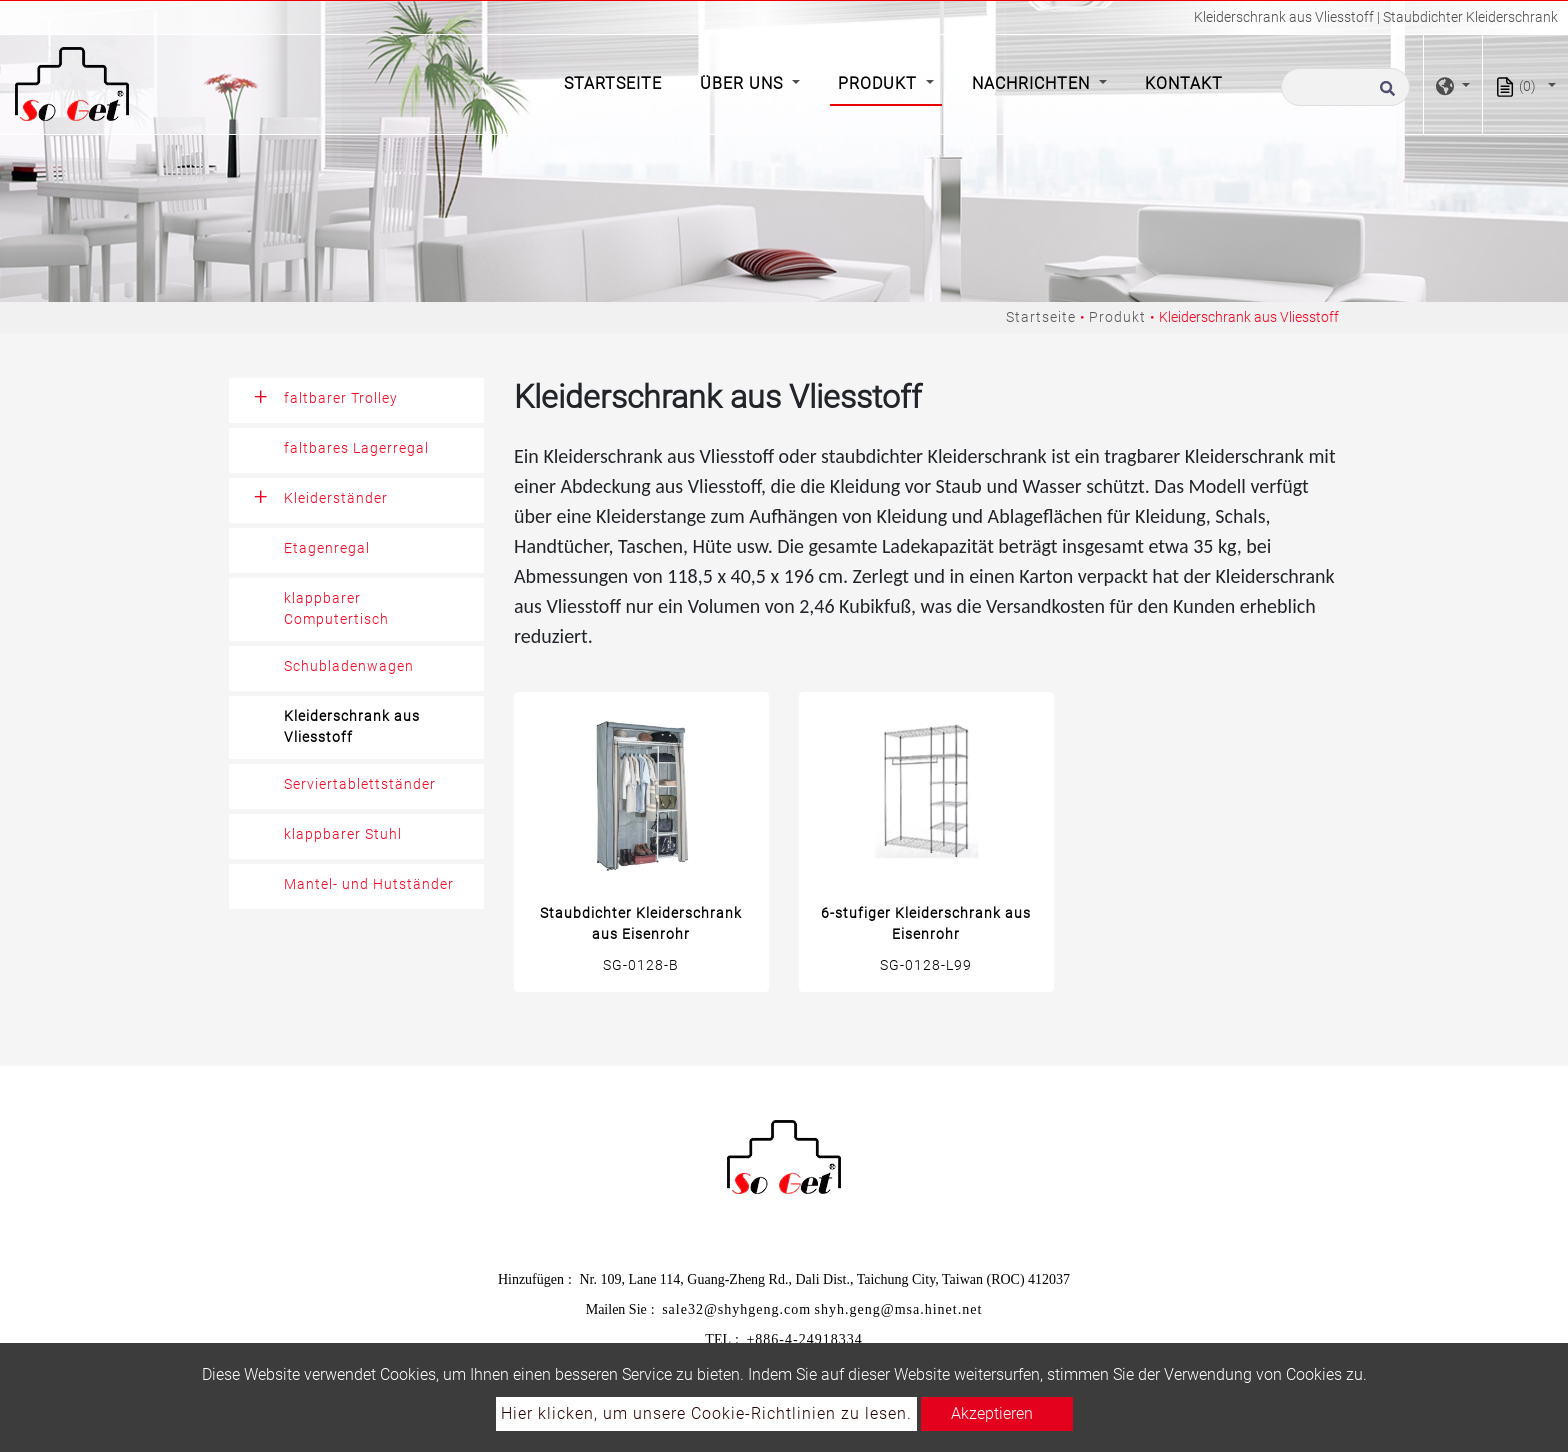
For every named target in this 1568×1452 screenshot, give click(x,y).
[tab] (356, 400)
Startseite (617, 82)
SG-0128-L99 (926, 965)
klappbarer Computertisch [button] (336, 608)
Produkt (1117, 317)
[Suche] (1345, 87)
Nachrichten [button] (1033, 83)
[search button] (1384, 94)
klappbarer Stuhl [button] (343, 834)
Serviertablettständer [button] (360, 784)
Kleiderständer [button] (336, 498)
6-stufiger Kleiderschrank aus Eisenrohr (926, 923)
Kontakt (1184, 83)
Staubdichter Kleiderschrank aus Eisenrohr (641, 923)
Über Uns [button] (744, 83)
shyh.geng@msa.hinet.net (899, 1309)
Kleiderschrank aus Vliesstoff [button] (352, 726)
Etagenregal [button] (327, 548)
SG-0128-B (641, 965)
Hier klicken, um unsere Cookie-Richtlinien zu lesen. (706, 1413)
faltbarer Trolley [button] (341, 398)
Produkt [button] (880, 83)
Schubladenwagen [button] (349, 666)
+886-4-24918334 (804, 1339)
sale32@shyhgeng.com (736, 1309)
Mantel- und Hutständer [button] (369, 884)
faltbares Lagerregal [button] (356, 448)
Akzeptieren (992, 1413)
